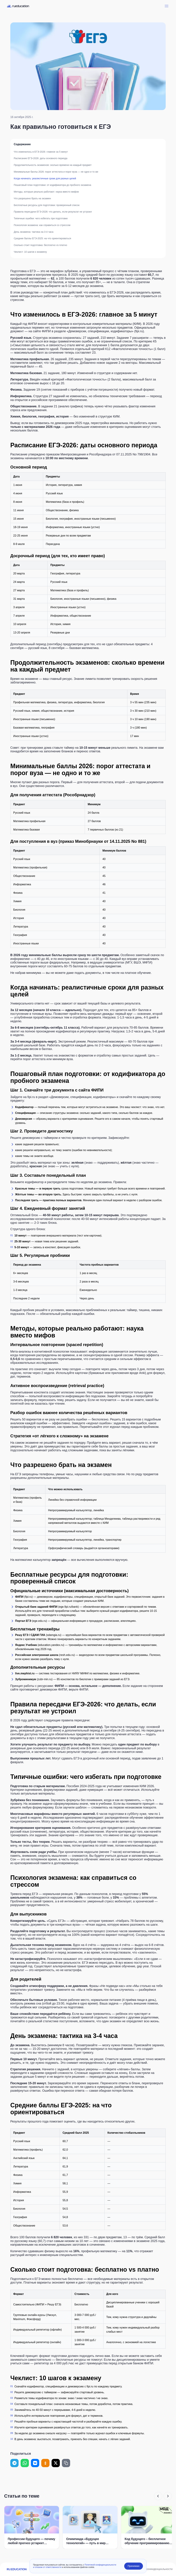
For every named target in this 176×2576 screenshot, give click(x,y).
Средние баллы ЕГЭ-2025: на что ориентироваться (42, 238)
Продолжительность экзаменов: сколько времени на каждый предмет (53, 165)
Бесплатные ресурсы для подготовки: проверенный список (46, 205)
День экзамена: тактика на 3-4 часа (33, 231)
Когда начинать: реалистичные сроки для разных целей (45, 178)
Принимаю (133, 2566)
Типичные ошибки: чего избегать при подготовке (41, 218)
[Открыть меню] (166, 6)
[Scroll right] (168, 2496)
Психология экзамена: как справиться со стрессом (42, 225)
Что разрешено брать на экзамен (32, 198)
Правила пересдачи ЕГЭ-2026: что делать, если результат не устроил (53, 211)
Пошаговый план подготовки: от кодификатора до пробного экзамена (52, 185)
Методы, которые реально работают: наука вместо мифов (46, 191)
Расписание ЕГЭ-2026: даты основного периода (40, 158)
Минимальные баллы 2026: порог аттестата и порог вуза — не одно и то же (56, 171)
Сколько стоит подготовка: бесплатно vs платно (40, 245)
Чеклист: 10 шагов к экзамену (30, 251)
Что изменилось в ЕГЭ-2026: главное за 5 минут (41, 151)
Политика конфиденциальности (153, 2569)
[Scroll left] (158, 2496)
